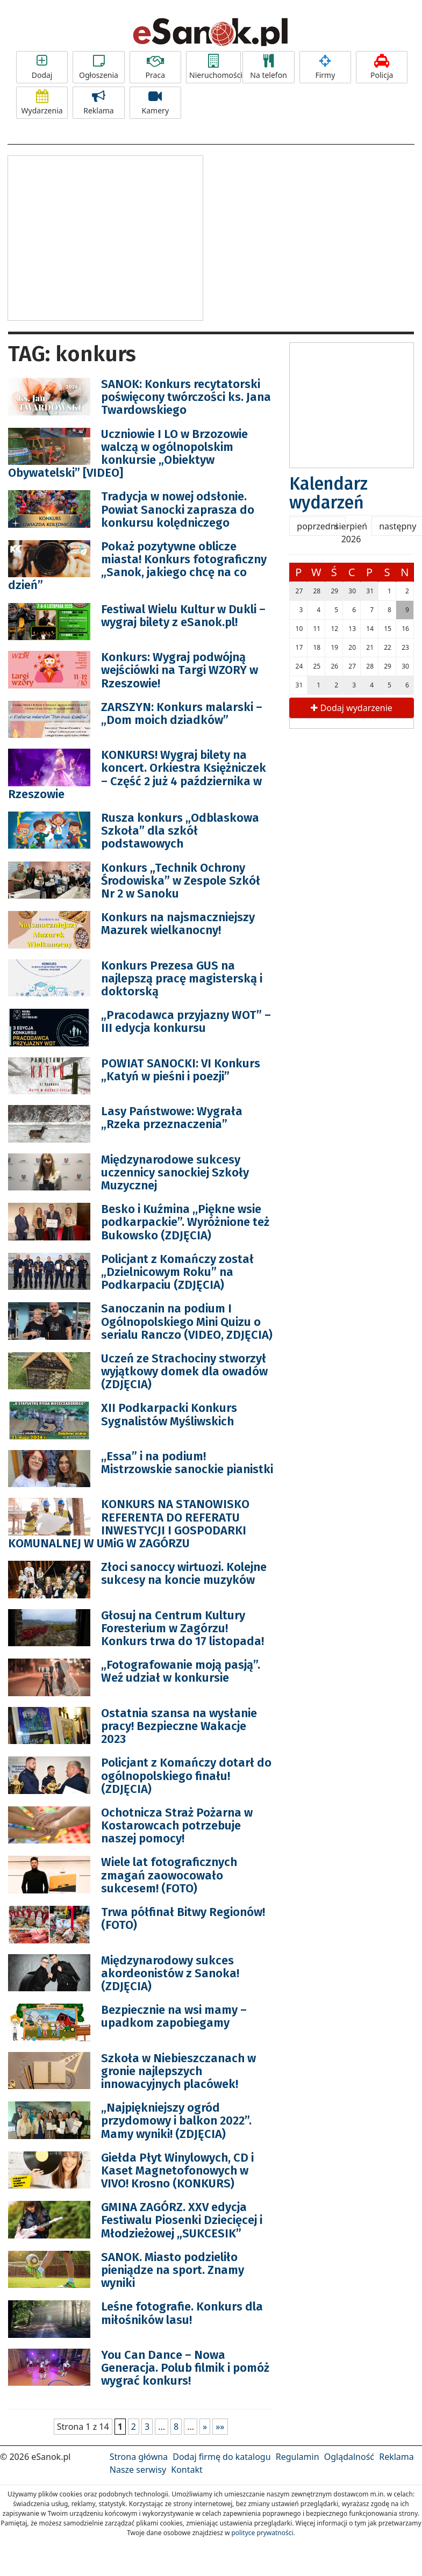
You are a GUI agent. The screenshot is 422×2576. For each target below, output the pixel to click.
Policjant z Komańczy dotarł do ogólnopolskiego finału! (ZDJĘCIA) (186, 1775)
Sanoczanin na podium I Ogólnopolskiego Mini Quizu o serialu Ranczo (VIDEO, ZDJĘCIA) (187, 1321)
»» (220, 2427)
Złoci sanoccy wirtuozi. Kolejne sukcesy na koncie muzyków (184, 1573)
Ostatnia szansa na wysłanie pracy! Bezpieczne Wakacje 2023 (179, 1726)
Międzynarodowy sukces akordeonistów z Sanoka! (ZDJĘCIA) (170, 1973)
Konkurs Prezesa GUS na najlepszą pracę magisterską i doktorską (181, 978)
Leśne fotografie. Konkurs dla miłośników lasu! (182, 2313)
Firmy (325, 67)
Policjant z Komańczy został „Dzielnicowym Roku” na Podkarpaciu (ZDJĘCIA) (177, 1272)
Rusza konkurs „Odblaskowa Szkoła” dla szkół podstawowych (180, 830)
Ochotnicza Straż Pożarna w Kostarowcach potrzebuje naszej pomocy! (177, 1825)
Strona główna (139, 2457)
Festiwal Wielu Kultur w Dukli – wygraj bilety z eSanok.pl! (183, 615)
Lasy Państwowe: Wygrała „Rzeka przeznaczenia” (171, 1117)
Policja (381, 67)
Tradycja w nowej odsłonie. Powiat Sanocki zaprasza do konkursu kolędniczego (177, 509)
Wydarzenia (42, 103)
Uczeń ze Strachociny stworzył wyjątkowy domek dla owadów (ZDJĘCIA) (184, 1371)
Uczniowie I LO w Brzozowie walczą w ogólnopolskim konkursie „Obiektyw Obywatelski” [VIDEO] (128, 453)
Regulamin (297, 2457)
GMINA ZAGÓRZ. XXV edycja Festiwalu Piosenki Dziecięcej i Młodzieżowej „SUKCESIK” (181, 2220)
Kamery (155, 103)
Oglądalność (349, 2457)
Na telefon (268, 67)
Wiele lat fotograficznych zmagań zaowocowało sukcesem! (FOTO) (169, 1875)
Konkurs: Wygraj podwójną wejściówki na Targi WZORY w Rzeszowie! (179, 670)
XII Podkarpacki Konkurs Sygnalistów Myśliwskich (169, 1414)
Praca (155, 67)
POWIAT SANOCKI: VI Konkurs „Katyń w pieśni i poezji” (180, 1070)
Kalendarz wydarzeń (328, 493)
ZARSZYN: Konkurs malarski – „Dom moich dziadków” (181, 713)
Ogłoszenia (98, 67)
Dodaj (42, 67)
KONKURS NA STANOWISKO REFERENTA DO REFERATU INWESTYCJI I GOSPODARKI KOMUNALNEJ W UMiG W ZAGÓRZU (128, 1524)
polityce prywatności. (263, 2532)
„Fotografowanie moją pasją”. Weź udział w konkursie (180, 1671)
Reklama (98, 103)
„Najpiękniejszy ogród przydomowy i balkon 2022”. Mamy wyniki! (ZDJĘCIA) (176, 2120)
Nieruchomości (215, 67)
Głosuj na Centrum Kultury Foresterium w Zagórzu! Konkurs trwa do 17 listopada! (182, 1628)
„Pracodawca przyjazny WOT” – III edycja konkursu (186, 1021)
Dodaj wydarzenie (351, 708)
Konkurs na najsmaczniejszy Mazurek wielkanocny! (178, 923)
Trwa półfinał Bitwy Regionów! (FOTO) (183, 1918)
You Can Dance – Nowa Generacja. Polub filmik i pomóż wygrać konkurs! (185, 2368)
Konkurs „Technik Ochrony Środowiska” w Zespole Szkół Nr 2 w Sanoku (180, 880)
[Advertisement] (105, 236)
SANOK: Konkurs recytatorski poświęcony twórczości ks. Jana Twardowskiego (186, 397)
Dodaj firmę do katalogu (221, 2457)
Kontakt (187, 2469)
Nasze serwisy (138, 2469)
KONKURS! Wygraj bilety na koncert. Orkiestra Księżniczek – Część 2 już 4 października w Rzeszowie (137, 774)
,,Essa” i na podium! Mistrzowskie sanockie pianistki (187, 1462)
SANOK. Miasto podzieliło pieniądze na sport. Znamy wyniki (172, 2270)
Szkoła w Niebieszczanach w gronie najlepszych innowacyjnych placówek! (178, 2071)
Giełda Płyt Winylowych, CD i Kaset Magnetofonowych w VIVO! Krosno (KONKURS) (177, 2170)
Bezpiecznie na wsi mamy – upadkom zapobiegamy (174, 2016)
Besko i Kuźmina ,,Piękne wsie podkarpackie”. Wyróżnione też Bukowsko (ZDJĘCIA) (185, 1222)
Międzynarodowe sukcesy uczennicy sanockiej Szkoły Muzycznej (175, 1172)
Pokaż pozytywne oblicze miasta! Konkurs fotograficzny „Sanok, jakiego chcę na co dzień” (137, 566)
